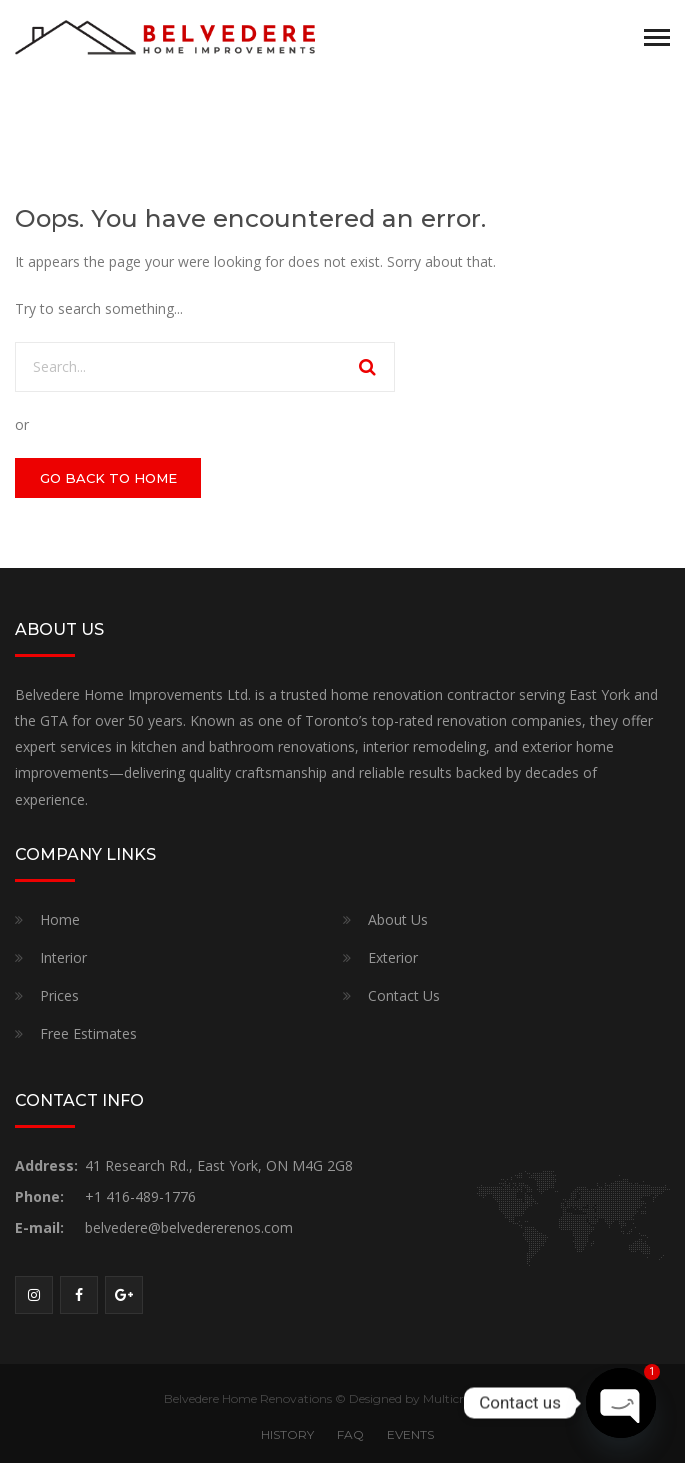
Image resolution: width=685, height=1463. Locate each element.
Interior (63, 957)
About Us (398, 919)
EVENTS (410, 1434)
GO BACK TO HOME (108, 478)
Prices (59, 995)
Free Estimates (88, 1033)
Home (60, 919)
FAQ (350, 1434)
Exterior (393, 957)
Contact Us (404, 995)
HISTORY (287, 1434)
